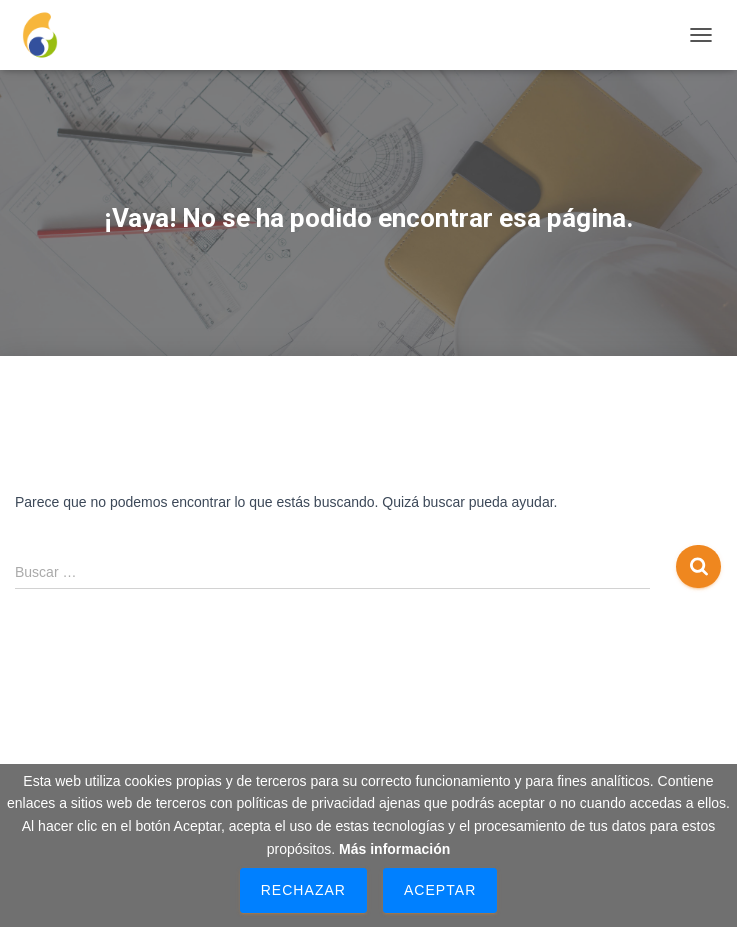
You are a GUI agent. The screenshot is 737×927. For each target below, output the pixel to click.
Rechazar (303, 890)
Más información (394, 849)
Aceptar (440, 890)
